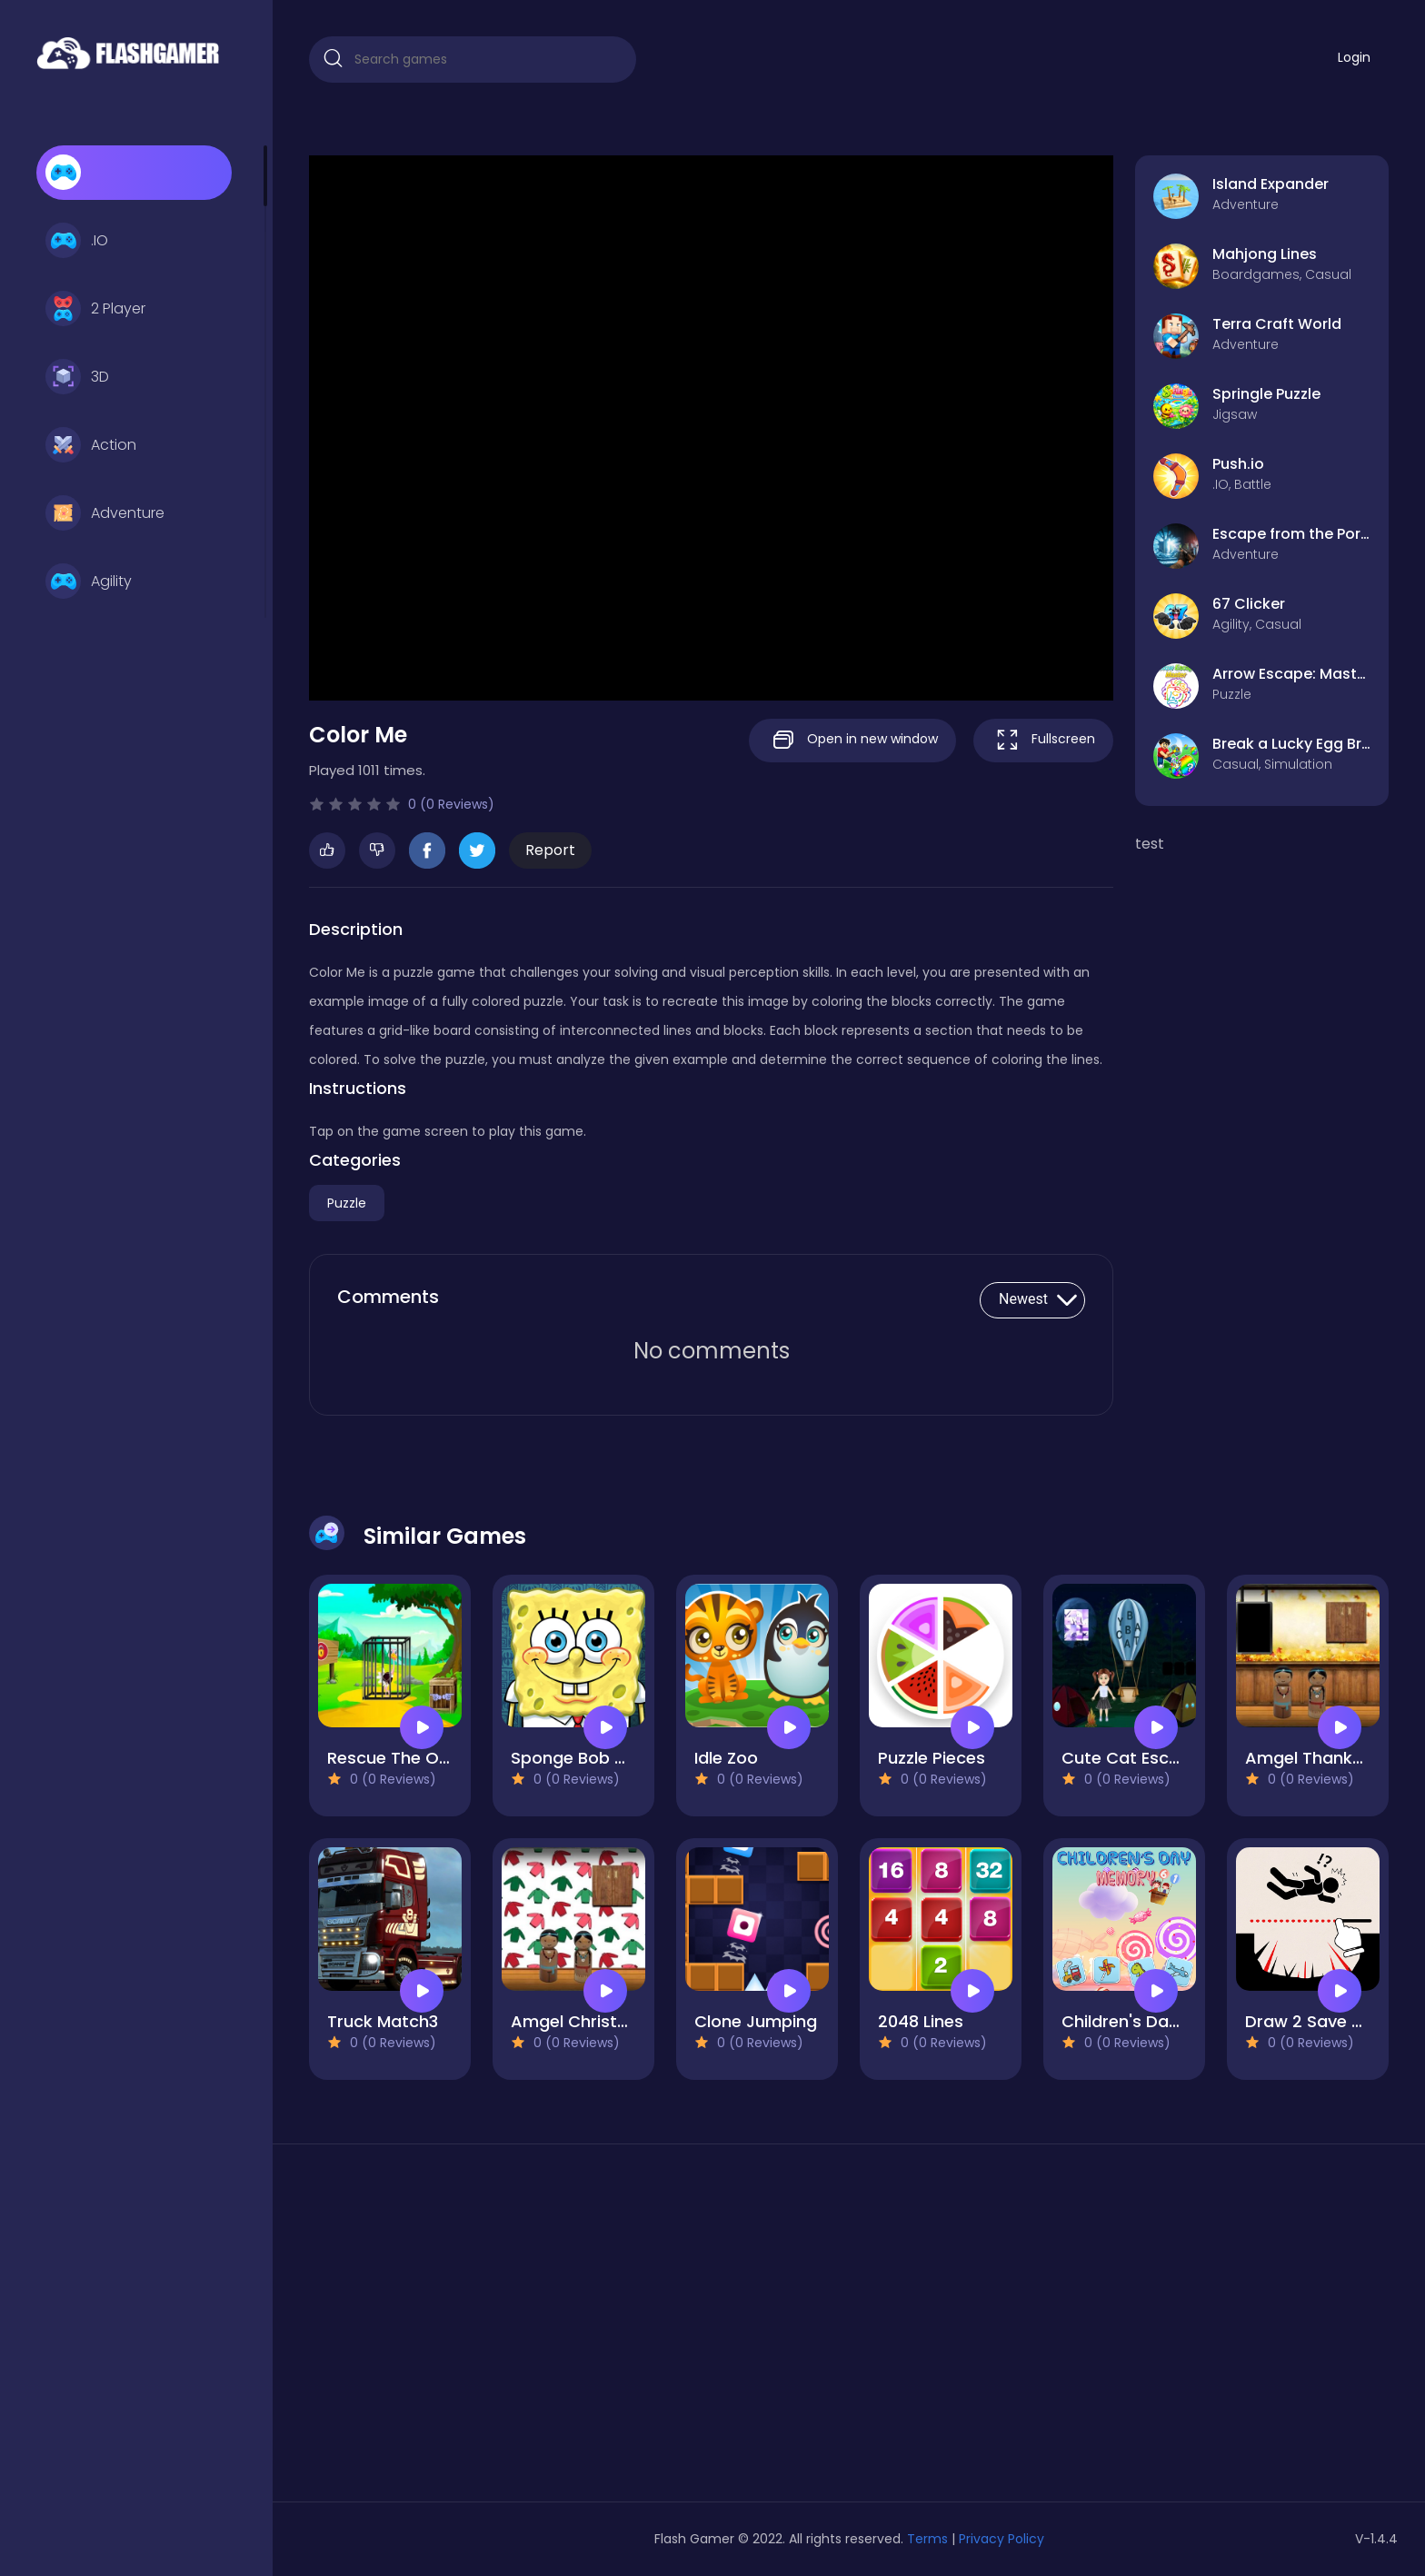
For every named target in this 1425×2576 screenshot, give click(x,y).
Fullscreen (1043, 740)
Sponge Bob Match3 (593, 1757)
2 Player (95, 309)
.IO (76, 241)
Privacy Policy (1001, 2539)
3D (77, 377)
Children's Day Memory (1155, 2021)
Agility (88, 581)
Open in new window (852, 740)
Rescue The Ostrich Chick (431, 1757)
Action (90, 445)
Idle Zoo (726, 1757)
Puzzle (346, 1203)
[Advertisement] (481, 2330)
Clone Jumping (755, 2021)
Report (550, 850)
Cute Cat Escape (1131, 1757)
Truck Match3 (382, 2021)
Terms (927, 2539)
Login (1354, 57)
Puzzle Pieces (931, 1757)
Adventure (104, 513)
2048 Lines (920, 2021)
